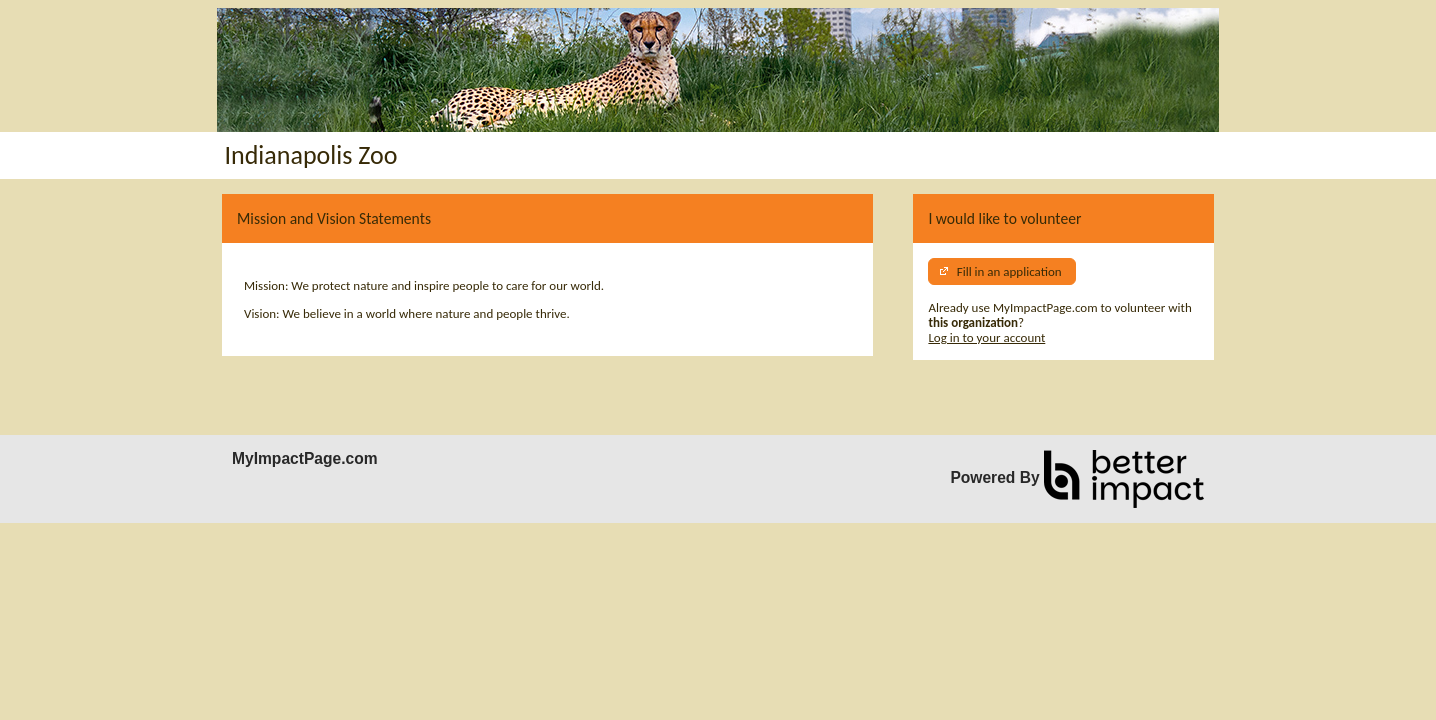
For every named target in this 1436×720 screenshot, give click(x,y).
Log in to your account (986, 337)
